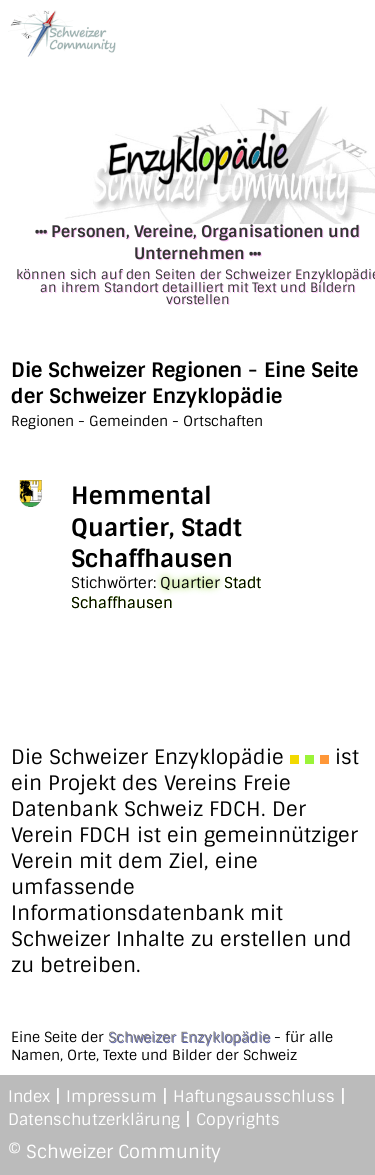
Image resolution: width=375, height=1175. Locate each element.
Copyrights (238, 1119)
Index (29, 1096)
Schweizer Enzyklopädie (189, 1037)
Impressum (111, 1096)
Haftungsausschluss (254, 1096)
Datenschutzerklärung (94, 1119)
